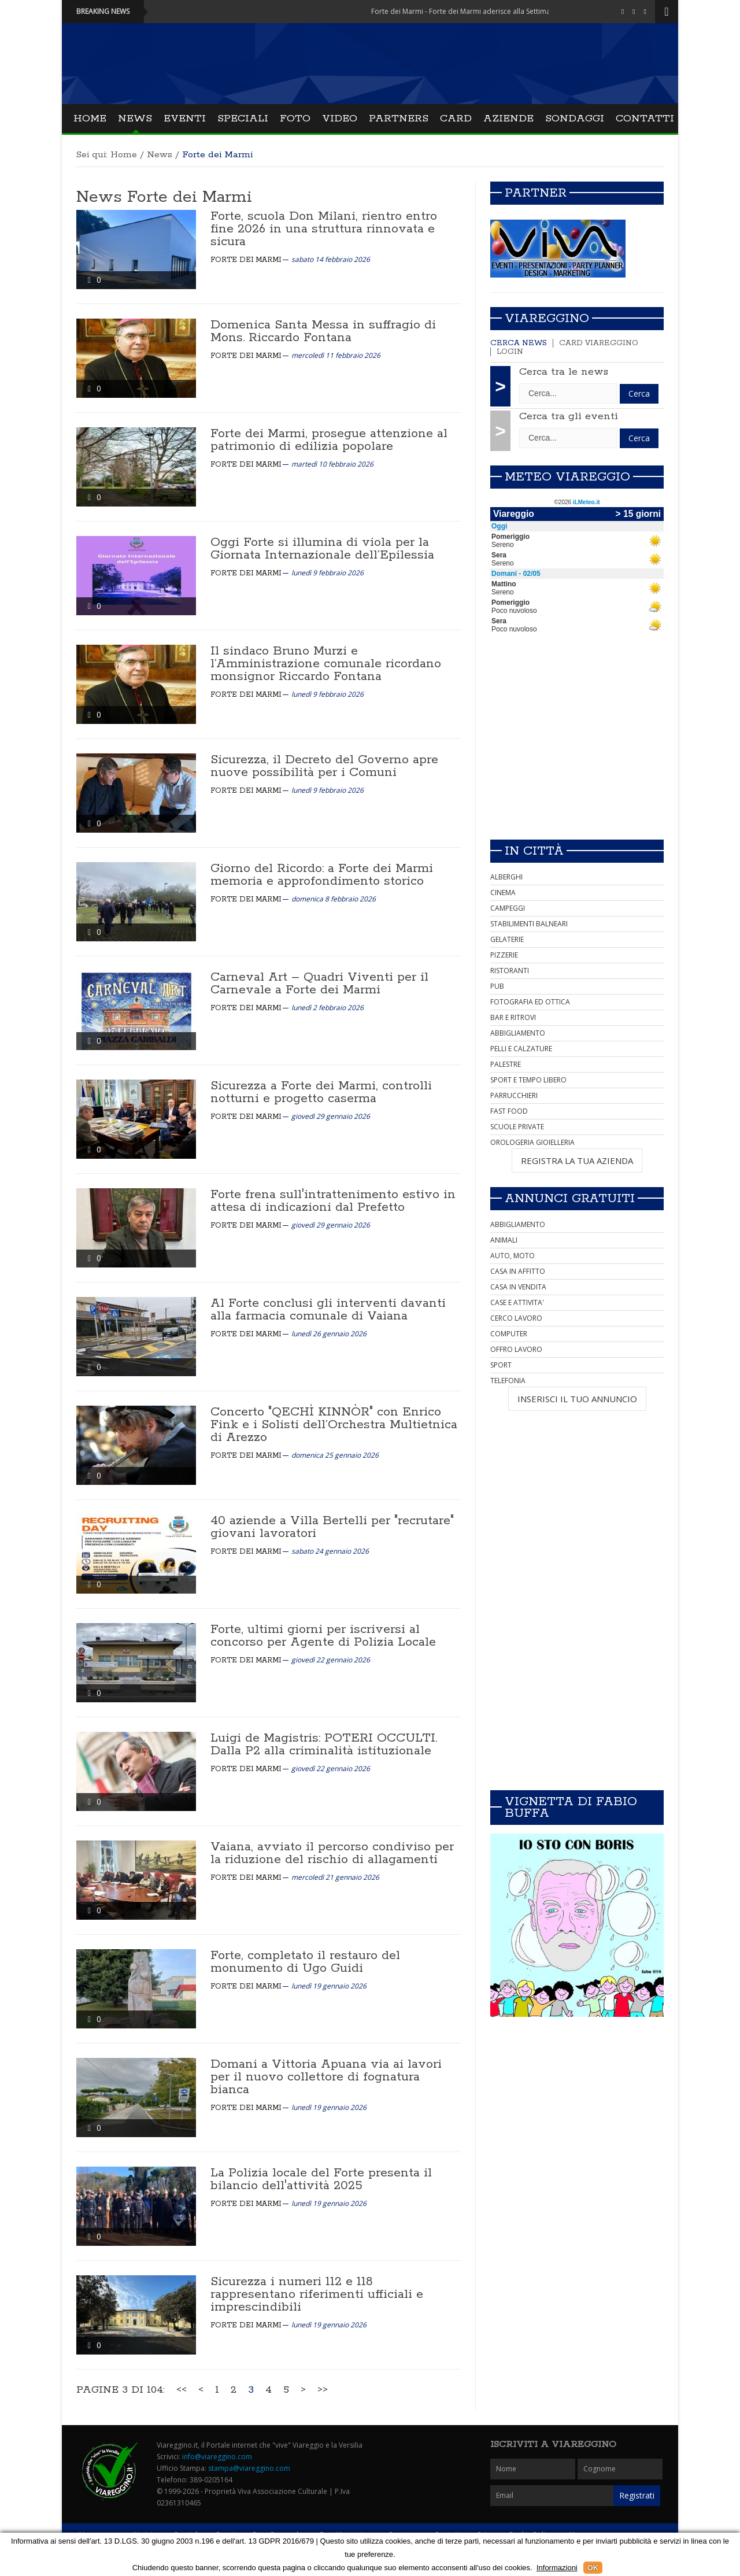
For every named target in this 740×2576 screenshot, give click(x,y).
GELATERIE (507, 939)
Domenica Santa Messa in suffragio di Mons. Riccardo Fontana (323, 331)
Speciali (242, 118)
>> (322, 2390)
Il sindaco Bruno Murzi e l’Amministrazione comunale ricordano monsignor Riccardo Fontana (325, 664)
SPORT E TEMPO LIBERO (528, 1080)
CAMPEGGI (507, 908)
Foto (295, 118)
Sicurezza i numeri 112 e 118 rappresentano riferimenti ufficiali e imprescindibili (316, 2294)
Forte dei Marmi (245, 260)
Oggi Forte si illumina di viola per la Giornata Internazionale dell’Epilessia (322, 548)
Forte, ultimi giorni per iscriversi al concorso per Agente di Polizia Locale (323, 1635)
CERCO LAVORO (516, 1318)
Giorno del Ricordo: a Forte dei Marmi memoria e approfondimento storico (321, 874)
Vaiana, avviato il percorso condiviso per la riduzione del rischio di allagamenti (332, 1853)
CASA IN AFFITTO (517, 1271)
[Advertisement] (577, 749)
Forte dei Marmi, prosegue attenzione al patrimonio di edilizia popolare (328, 440)
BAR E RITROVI (513, 1017)
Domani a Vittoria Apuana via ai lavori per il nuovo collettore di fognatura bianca (326, 2077)
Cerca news (518, 343)
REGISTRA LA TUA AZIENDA (577, 1160)
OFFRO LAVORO (516, 1349)
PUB (497, 986)
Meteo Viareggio (567, 477)
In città (534, 851)
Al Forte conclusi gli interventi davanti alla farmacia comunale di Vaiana (328, 1309)
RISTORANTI (509, 970)
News (135, 118)
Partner (536, 193)
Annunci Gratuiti (570, 1199)
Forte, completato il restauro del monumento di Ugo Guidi (305, 1961)
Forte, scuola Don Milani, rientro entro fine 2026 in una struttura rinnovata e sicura (323, 229)
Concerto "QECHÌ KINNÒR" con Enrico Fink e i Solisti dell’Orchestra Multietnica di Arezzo (333, 1425)
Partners (398, 118)
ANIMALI (503, 1240)
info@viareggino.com (217, 2457)
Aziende (508, 118)
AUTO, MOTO (512, 1256)
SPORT (501, 1365)
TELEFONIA (508, 1380)
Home (89, 118)
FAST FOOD (509, 1111)
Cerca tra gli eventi (568, 416)
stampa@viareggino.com (249, 2468)
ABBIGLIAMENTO (517, 1033)
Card (456, 118)
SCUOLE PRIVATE (517, 1127)
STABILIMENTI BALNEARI (529, 924)
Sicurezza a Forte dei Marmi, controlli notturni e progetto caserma (321, 1092)
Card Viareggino (598, 343)
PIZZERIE (504, 955)
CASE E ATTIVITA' (517, 1302)
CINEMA (503, 892)
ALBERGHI (506, 877)
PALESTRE (505, 1064)
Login (510, 352)
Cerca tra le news (563, 371)
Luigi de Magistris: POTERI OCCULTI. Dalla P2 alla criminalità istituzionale (323, 1744)
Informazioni (557, 2567)
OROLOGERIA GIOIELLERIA (532, 1142)
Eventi (185, 118)
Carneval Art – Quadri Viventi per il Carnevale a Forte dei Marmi (319, 983)
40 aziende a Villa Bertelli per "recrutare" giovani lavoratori (332, 1527)
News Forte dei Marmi (164, 197)
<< (181, 2390)
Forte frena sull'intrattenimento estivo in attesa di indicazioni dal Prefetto (333, 1201)
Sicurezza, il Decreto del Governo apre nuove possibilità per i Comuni (324, 766)
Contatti (645, 118)
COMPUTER (508, 1334)
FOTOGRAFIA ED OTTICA (530, 1002)
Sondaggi (574, 118)
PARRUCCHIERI (514, 1095)
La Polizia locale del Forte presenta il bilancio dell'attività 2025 (321, 2179)
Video (339, 118)
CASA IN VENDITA (518, 1287)
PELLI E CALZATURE (521, 1049)
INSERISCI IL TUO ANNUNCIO (577, 1399)
